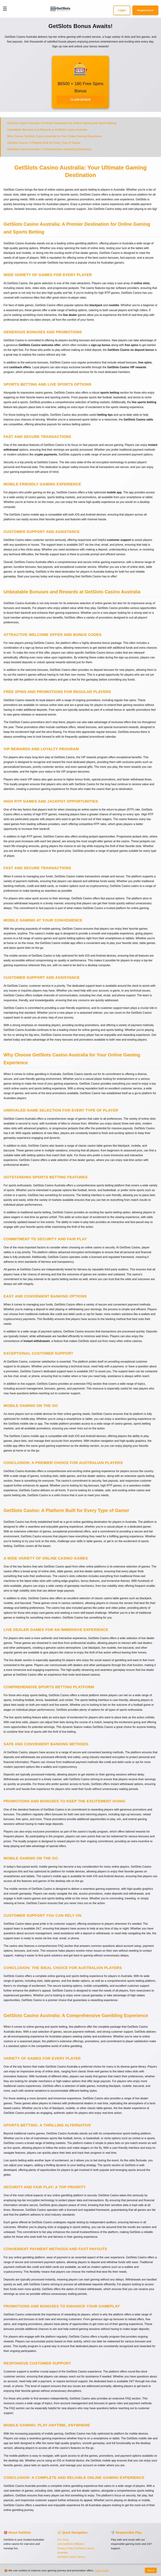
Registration (145, 10)
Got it (151, 2570)
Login (122, 10)
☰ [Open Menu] (5, 9)
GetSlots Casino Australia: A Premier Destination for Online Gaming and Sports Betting (61, 123)
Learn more (102, 2570)
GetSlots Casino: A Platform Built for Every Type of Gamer (43, 142)
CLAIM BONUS (81, 99)
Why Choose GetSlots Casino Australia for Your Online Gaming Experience (54, 136)
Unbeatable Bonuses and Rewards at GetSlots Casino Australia (47, 129)
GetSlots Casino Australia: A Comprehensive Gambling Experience (49, 149)
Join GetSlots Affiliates (70, 2543)
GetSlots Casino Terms (71, 2556)
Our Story (63, 2539)
